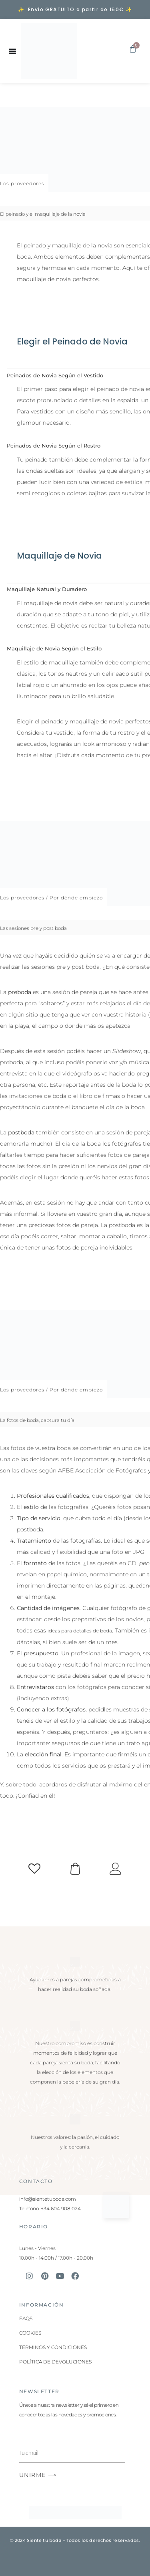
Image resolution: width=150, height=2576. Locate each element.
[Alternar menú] (12, 51)
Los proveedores (22, 183)
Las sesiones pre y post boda (33, 928)
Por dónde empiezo (76, 898)
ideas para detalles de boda (80, 1631)
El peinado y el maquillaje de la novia (43, 214)
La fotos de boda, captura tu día (37, 1420)
